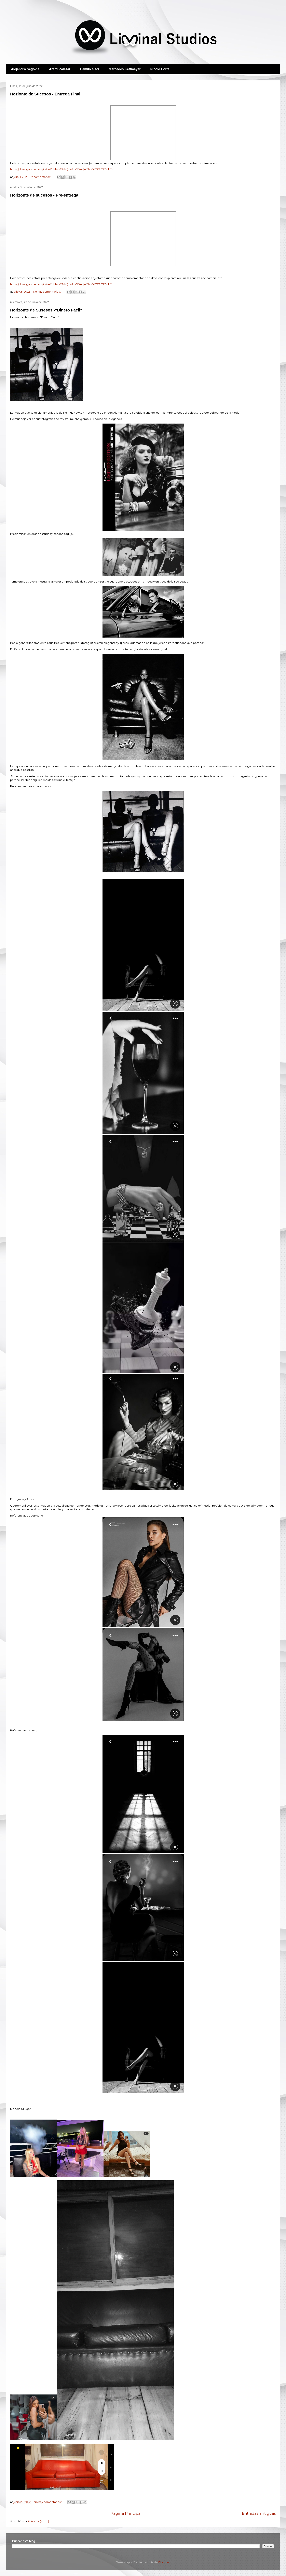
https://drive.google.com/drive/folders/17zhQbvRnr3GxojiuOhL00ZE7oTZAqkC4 (61, 169)
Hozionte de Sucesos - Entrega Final (45, 94)
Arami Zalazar (59, 69)
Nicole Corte (159, 69)
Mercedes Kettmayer (125, 69)
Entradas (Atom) (38, 2521)
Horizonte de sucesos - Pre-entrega (44, 195)
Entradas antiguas (259, 2513)
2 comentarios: (41, 176)
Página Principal (126, 2513)
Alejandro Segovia (25, 69)
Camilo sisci (89, 69)
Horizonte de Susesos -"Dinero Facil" (46, 310)
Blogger (163, 2562)
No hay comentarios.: (47, 291)
